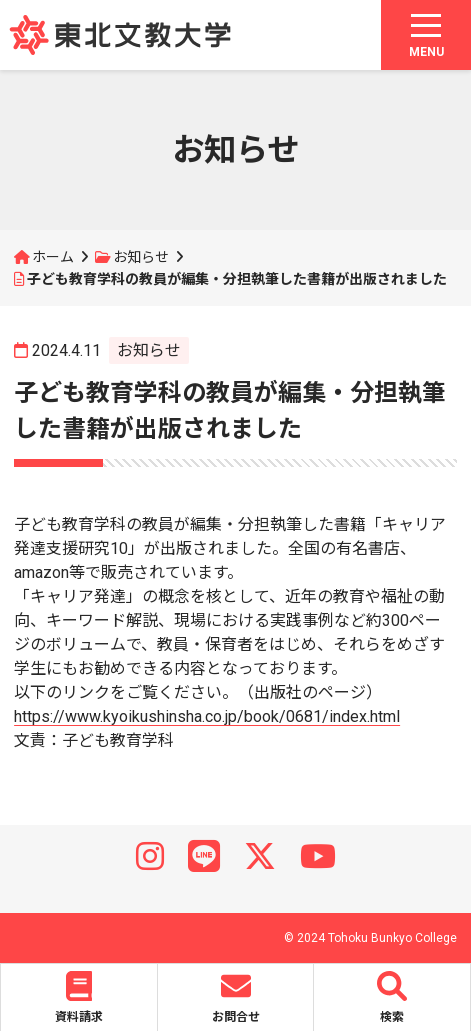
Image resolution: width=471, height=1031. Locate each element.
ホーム (53, 257)
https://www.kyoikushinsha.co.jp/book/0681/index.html (207, 716)
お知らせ (141, 257)
